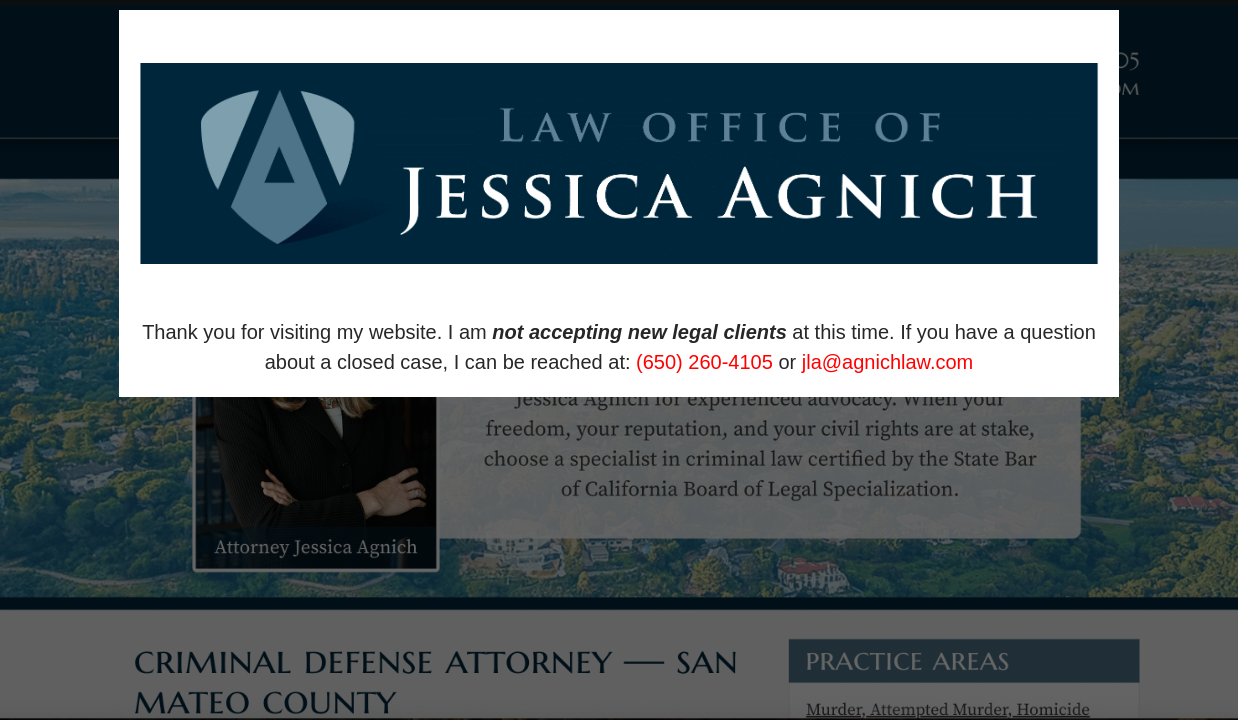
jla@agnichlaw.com (888, 362)
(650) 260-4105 (704, 362)
